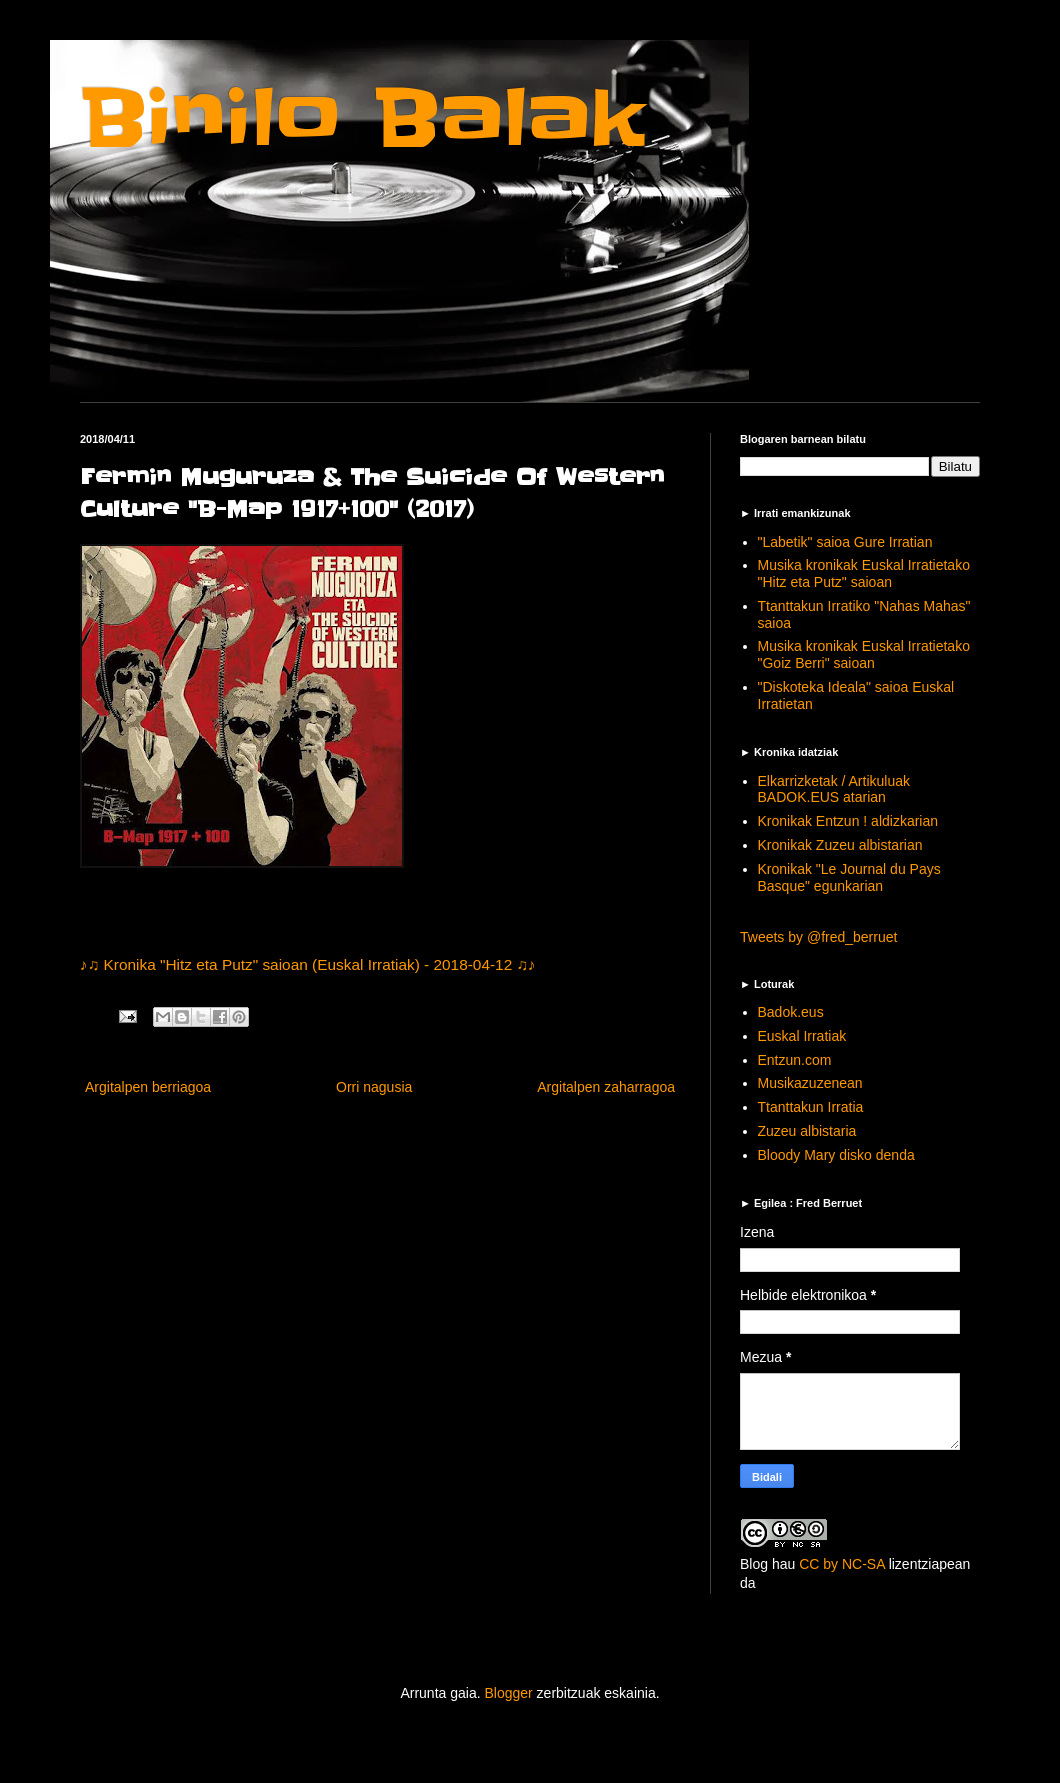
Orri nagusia (374, 1087)
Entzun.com (795, 1060)
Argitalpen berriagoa (148, 1087)
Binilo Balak (362, 118)
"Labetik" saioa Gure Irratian (845, 542)
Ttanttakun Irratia (811, 1107)
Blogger (508, 1693)
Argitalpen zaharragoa (606, 1087)
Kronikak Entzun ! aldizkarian (848, 821)
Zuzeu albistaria (807, 1131)
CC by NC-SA (842, 1564)
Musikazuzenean (810, 1083)
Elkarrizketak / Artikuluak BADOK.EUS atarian (834, 789)
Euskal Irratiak (802, 1036)
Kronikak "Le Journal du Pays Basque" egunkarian (849, 877)
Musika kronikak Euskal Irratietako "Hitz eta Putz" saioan (864, 573)
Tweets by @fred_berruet (818, 937)
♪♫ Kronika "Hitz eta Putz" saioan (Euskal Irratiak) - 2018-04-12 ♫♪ (308, 964)
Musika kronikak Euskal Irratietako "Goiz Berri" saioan (864, 654)
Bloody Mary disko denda (836, 1155)
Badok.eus (791, 1012)
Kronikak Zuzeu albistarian (840, 845)
